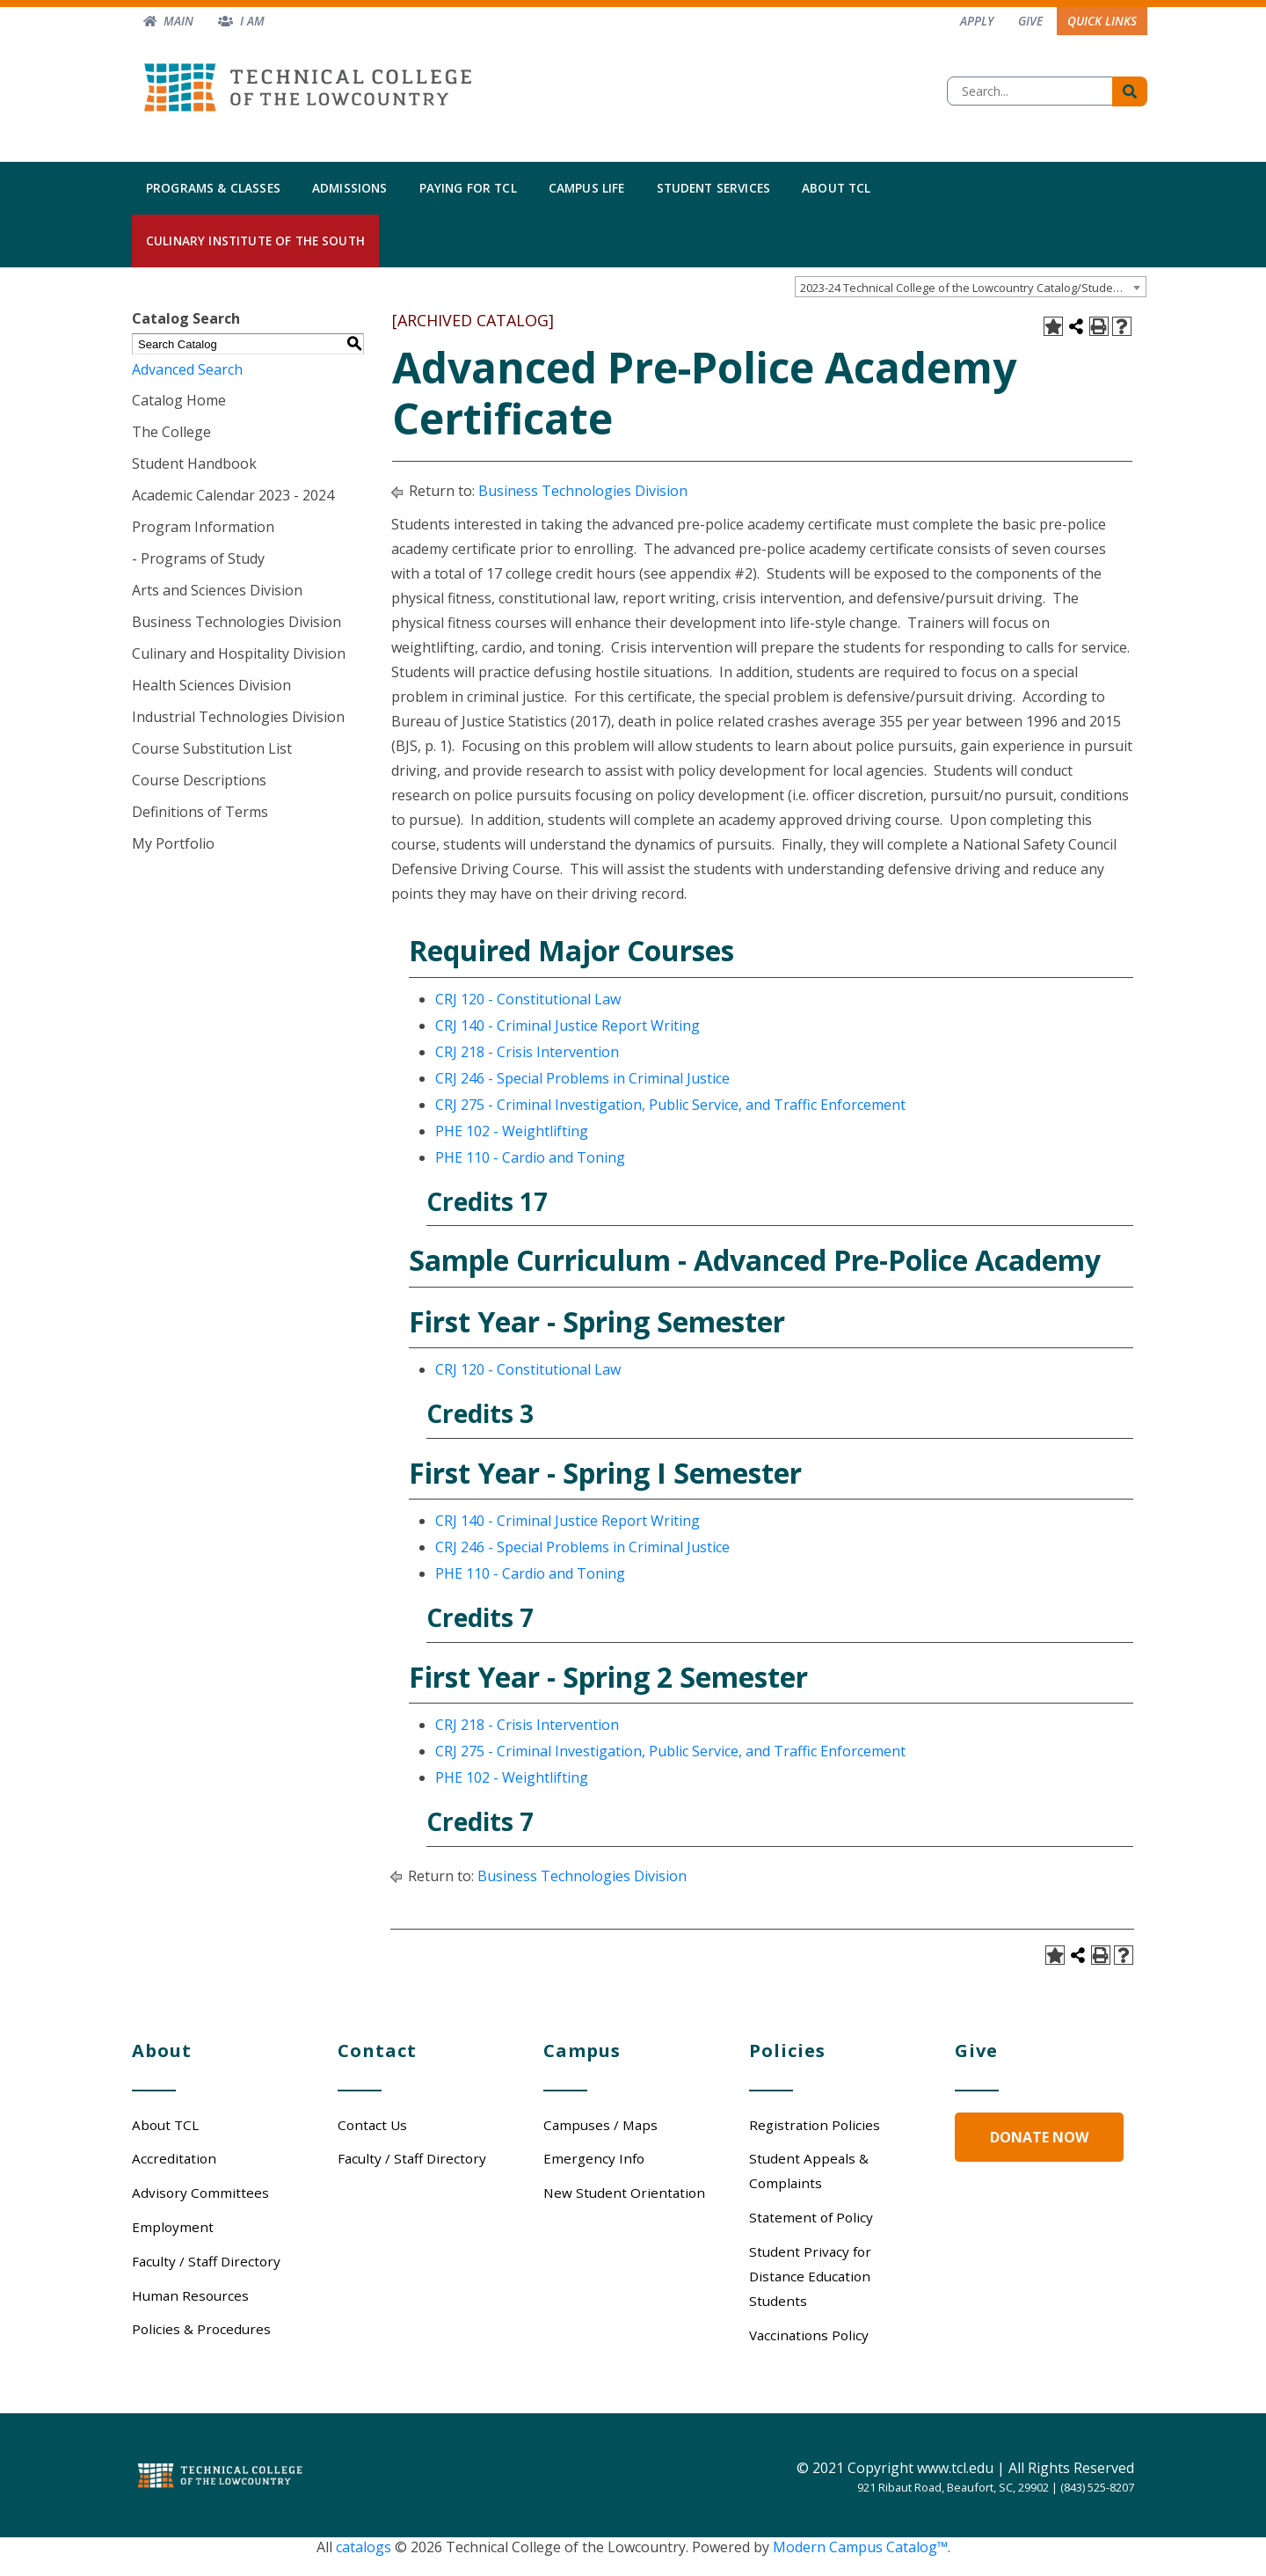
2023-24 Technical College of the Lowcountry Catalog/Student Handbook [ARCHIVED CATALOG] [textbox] (973, 288)
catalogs (363, 2547)
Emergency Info (593, 2158)
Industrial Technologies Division (238, 716)
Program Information (203, 526)
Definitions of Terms (200, 811)
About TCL (836, 187)
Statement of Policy (811, 2217)
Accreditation (174, 2158)
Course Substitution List (212, 748)
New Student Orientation (624, 2192)
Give (1030, 20)
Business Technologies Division (236, 621)
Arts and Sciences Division (217, 590)
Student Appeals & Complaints (809, 2170)
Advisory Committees (200, 2192)
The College (171, 431)
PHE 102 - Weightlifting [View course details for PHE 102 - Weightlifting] (511, 1131)
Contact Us (372, 2125)
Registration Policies (814, 2125)
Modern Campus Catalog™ (860, 2547)
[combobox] (970, 286)
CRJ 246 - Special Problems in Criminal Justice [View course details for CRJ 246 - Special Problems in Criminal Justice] (582, 1078)
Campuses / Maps (600, 2125)
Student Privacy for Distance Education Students (810, 2276)
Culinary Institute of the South (255, 240)
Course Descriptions (199, 780)
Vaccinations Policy (809, 2335)
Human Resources (190, 2295)
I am (252, 20)
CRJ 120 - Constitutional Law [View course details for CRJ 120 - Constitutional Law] (528, 999)
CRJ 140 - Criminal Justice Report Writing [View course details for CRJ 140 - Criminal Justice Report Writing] (567, 1025)
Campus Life (587, 187)
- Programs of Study (198, 558)
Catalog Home (179, 400)
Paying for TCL (468, 187)
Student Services (714, 187)
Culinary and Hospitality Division (239, 653)
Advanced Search (187, 369)
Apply (976, 20)
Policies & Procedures (201, 2329)
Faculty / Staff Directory (206, 2261)
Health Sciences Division (211, 685)
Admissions (350, 187)
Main (178, 20)
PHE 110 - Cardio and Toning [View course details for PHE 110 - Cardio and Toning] (530, 1157)
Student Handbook (194, 463)
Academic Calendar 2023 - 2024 (233, 495)
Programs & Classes (213, 187)
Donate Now (1039, 2137)
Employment (173, 2227)
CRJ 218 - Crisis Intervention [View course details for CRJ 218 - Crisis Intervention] (527, 1052)
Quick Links (1102, 20)
